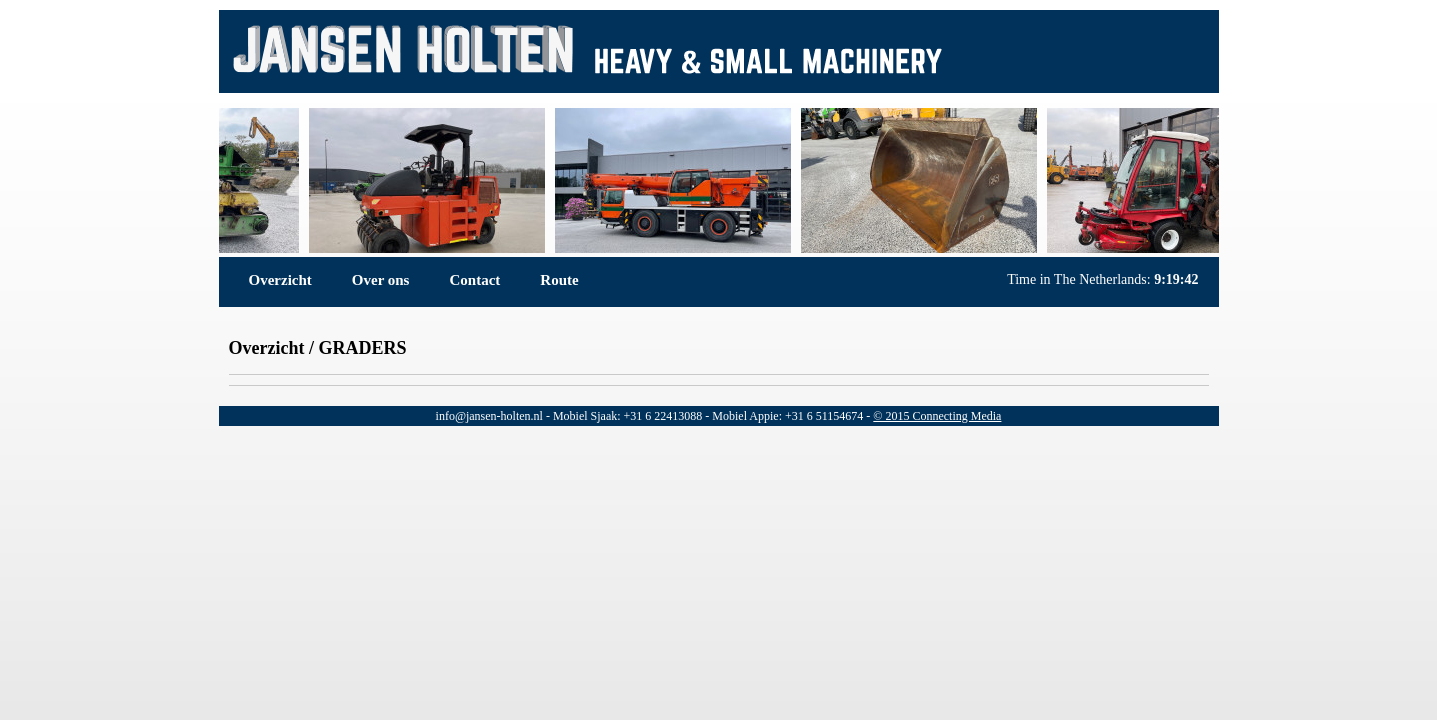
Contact (474, 280)
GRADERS (362, 348)
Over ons (381, 280)
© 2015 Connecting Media (937, 416)
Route (559, 280)
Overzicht (280, 280)
